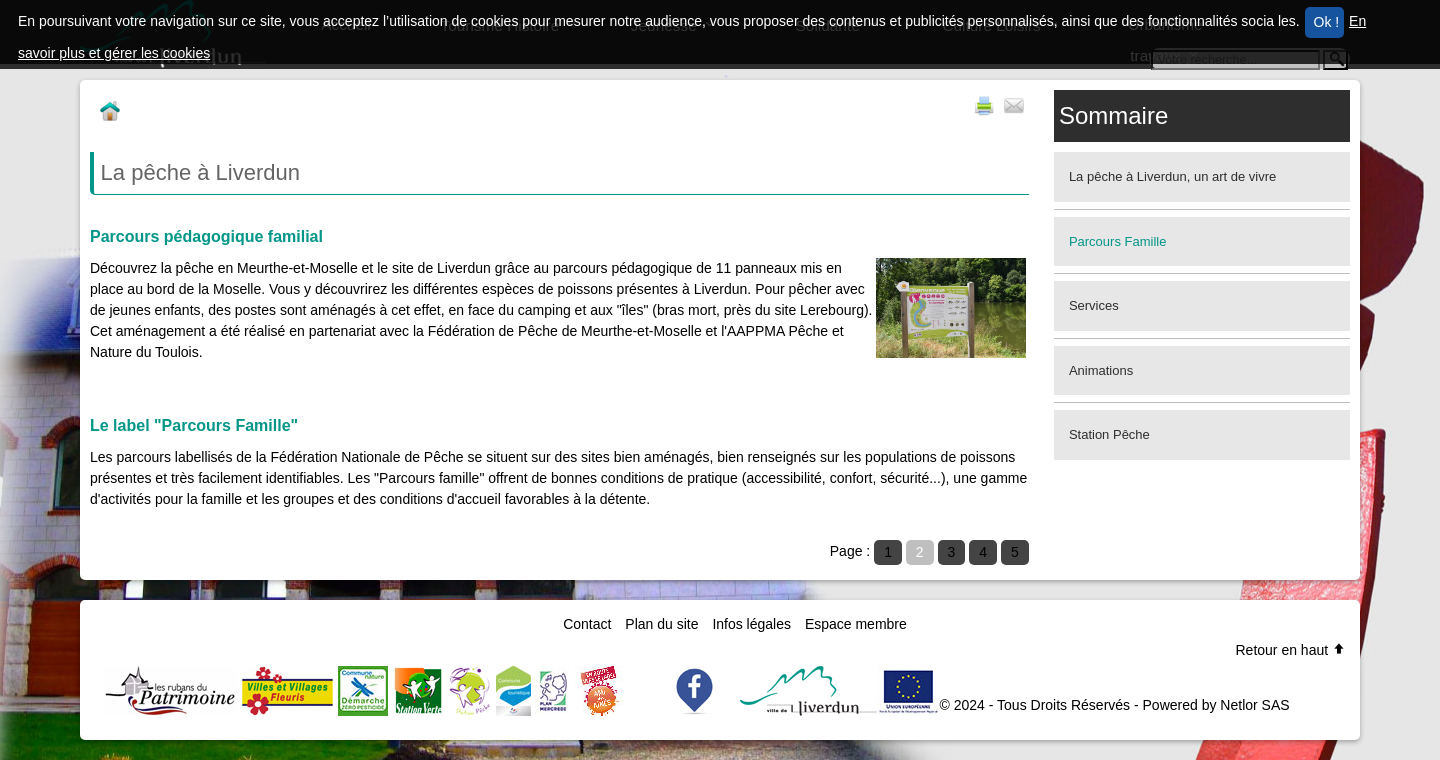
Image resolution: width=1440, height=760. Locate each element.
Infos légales (751, 624)
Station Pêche (1109, 434)
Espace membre (856, 624)
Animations (1101, 370)
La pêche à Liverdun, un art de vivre (1172, 176)
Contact (587, 624)
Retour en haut (1290, 650)
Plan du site (661, 624)
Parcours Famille (1118, 241)
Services (1094, 305)
